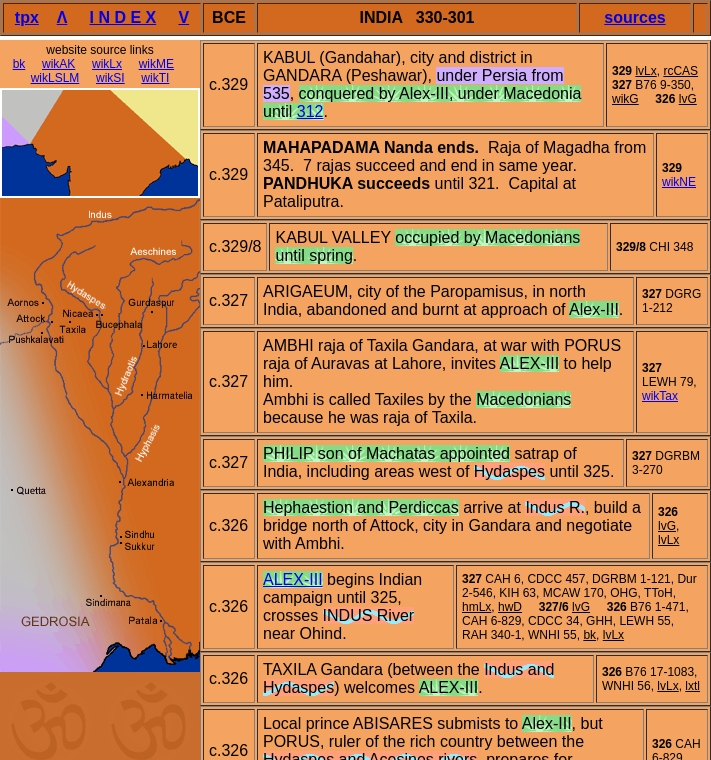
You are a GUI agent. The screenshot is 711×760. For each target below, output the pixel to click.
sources (634, 17)
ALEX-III (293, 579)
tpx (27, 17)
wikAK (58, 64)
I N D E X (123, 17)
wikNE (679, 182)
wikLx (107, 64)
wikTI (155, 78)
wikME (156, 64)
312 (310, 111)
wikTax (660, 396)
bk (19, 64)
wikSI (110, 78)
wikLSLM (55, 78)
